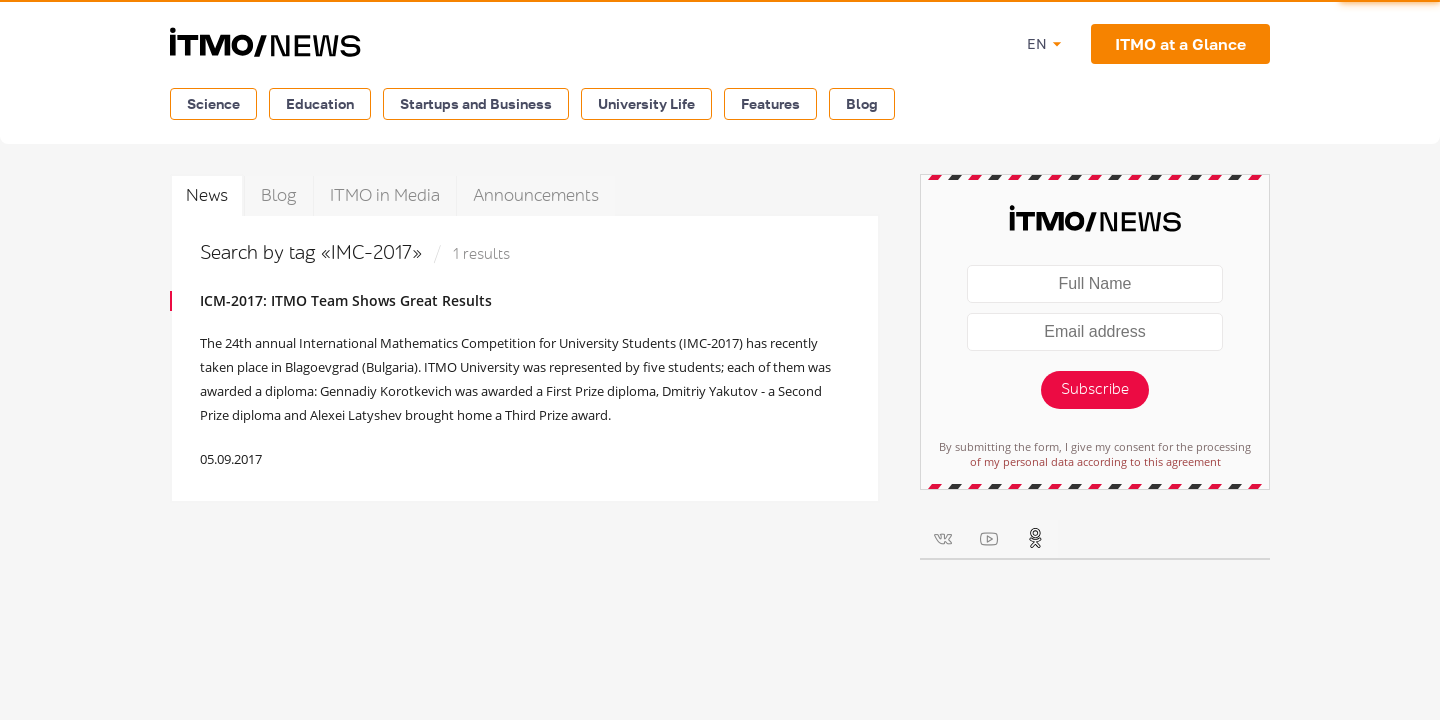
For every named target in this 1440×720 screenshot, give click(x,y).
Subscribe (1095, 389)
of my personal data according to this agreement (1095, 461)
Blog (862, 103)
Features (770, 103)
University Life (646, 103)
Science (213, 103)
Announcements (536, 195)
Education (320, 103)
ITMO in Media (385, 195)
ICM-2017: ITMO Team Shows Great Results (346, 300)
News (207, 195)
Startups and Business (476, 103)
